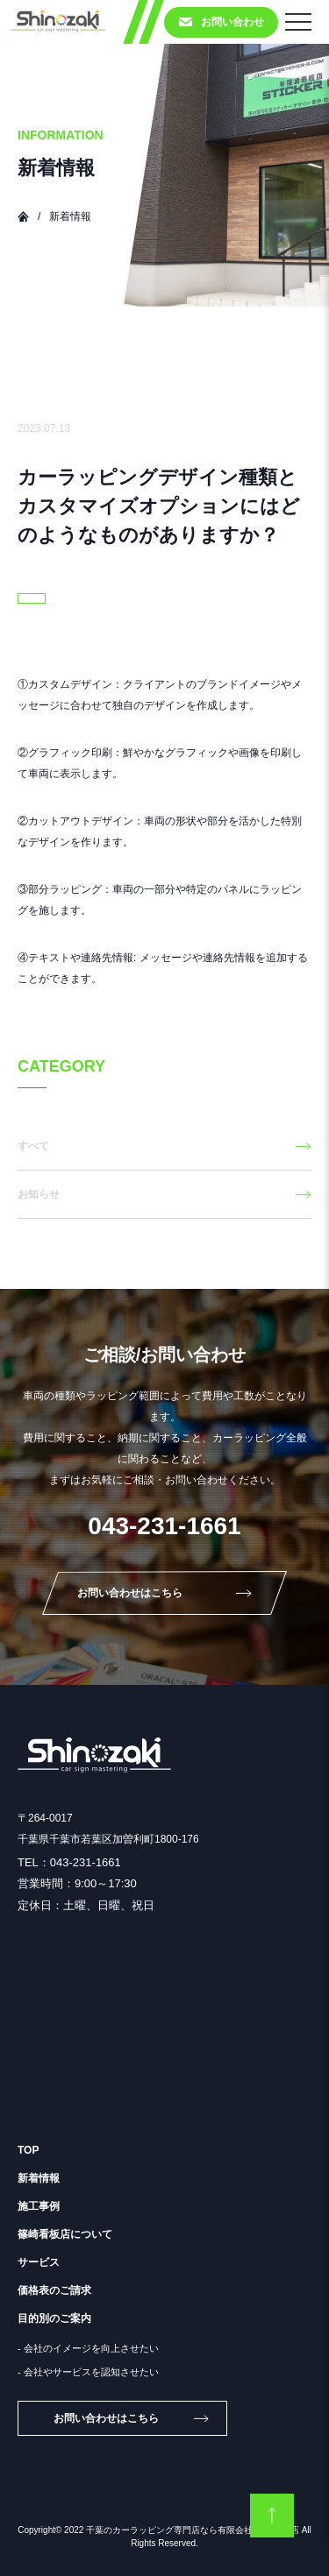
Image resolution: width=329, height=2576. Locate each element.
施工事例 (39, 2206)
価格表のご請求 (54, 2290)
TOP (28, 2150)
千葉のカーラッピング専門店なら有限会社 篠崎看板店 (192, 2530)
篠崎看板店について (65, 2234)
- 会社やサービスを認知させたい (88, 2372)
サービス (39, 2262)
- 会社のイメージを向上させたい (88, 2348)
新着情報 (39, 2178)
